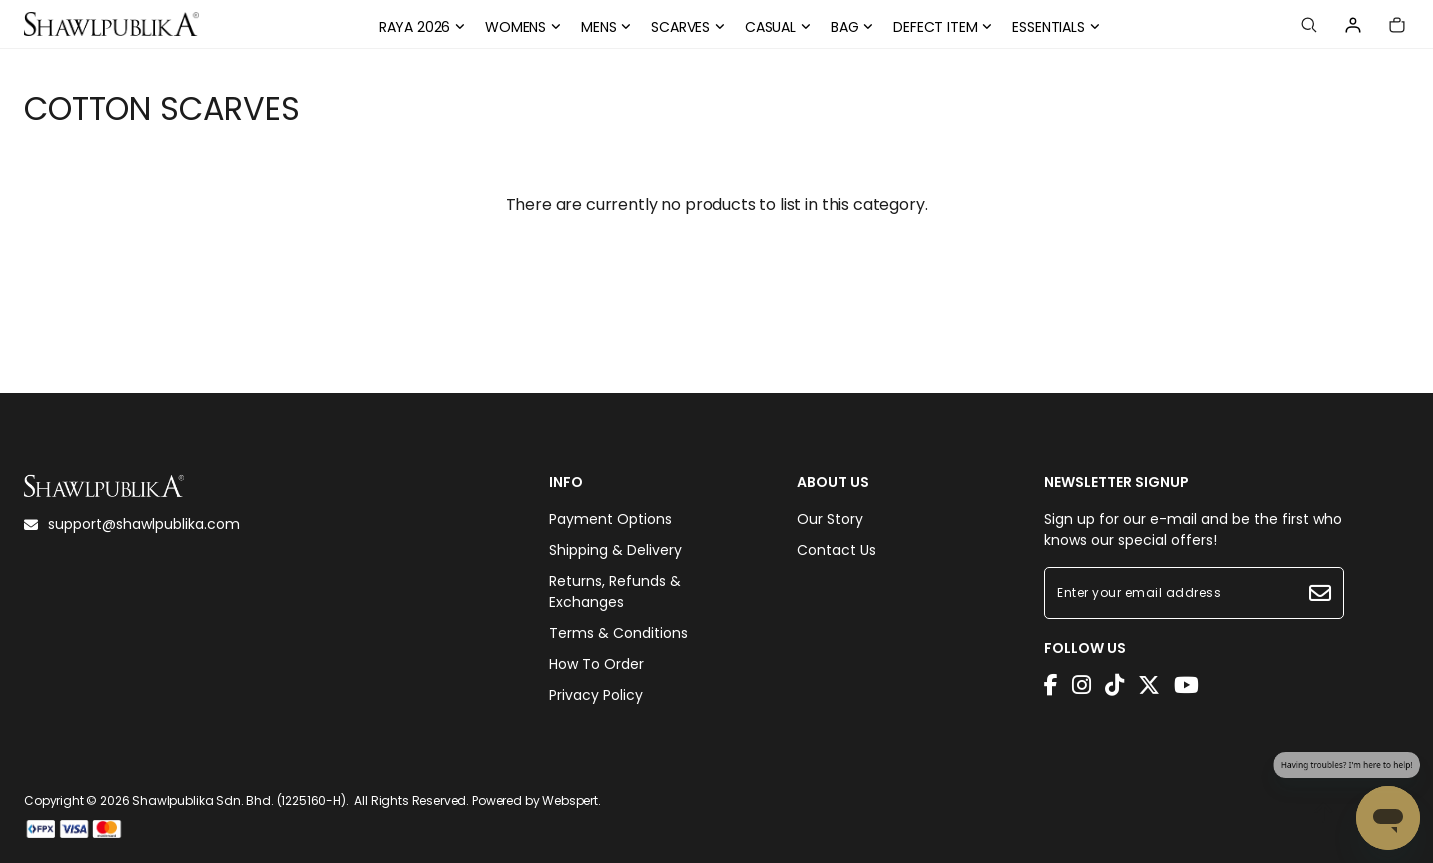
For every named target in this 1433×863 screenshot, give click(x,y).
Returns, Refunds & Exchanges (615, 591)
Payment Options (610, 519)
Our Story (830, 519)
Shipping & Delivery (615, 550)
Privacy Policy (596, 695)
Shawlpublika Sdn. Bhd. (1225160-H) (239, 800)
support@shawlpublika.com (132, 524)
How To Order (596, 664)
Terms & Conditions (618, 633)
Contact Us (836, 550)
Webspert (570, 800)
